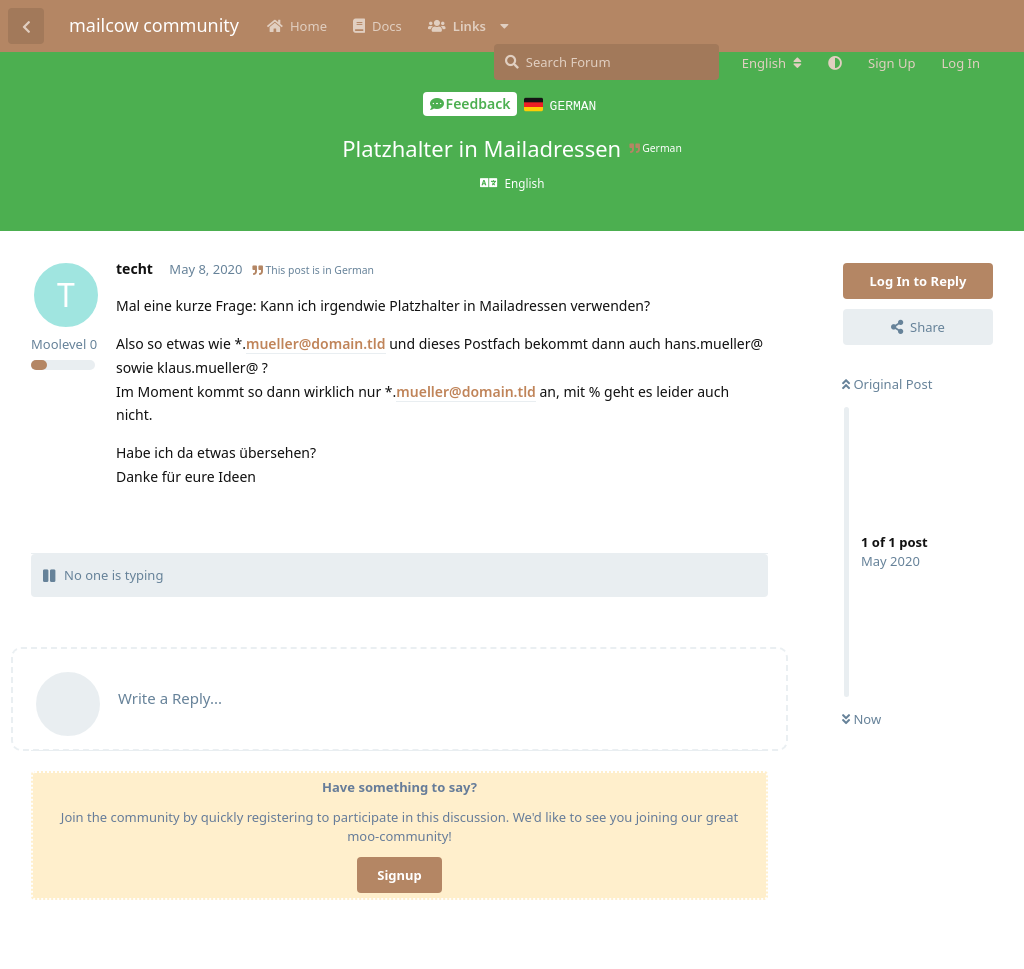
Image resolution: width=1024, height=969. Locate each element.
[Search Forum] (606, 62)
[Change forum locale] (772, 63)
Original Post (887, 383)
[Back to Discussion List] (26, 26)
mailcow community (154, 25)
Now (861, 718)
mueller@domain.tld (316, 342)
